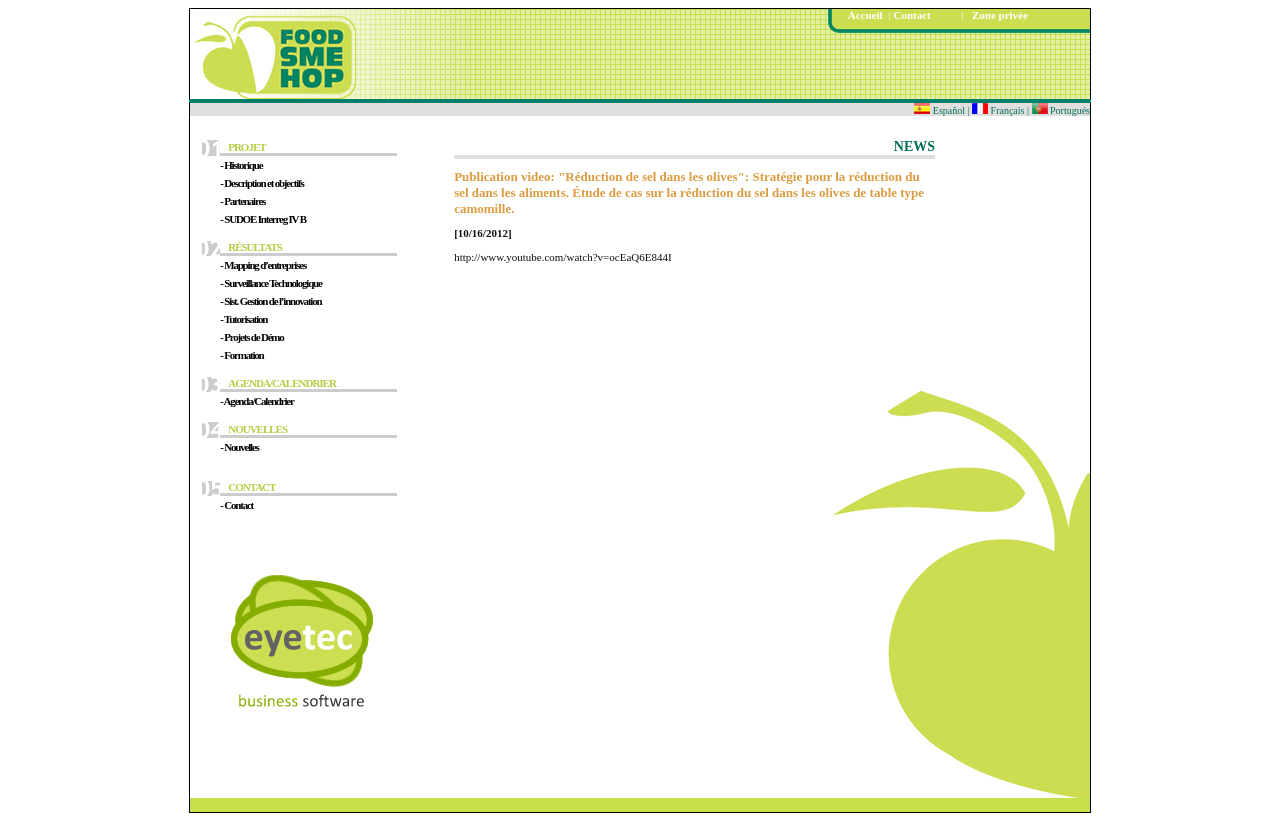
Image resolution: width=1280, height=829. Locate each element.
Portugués (1061, 110)
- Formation (241, 355)
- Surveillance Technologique (270, 283)
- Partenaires (242, 201)
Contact (911, 15)
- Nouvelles (239, 447)
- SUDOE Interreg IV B (263, 219)
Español (939, 110)
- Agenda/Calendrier (256, 401)
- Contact (236, 505)
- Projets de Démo (251, 337)
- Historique (241, 165)
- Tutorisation (243, 319)
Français (999, 110)
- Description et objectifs (261, 183)
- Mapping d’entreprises (263, 265)
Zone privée (996, 15)
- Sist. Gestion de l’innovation (270, 301)
